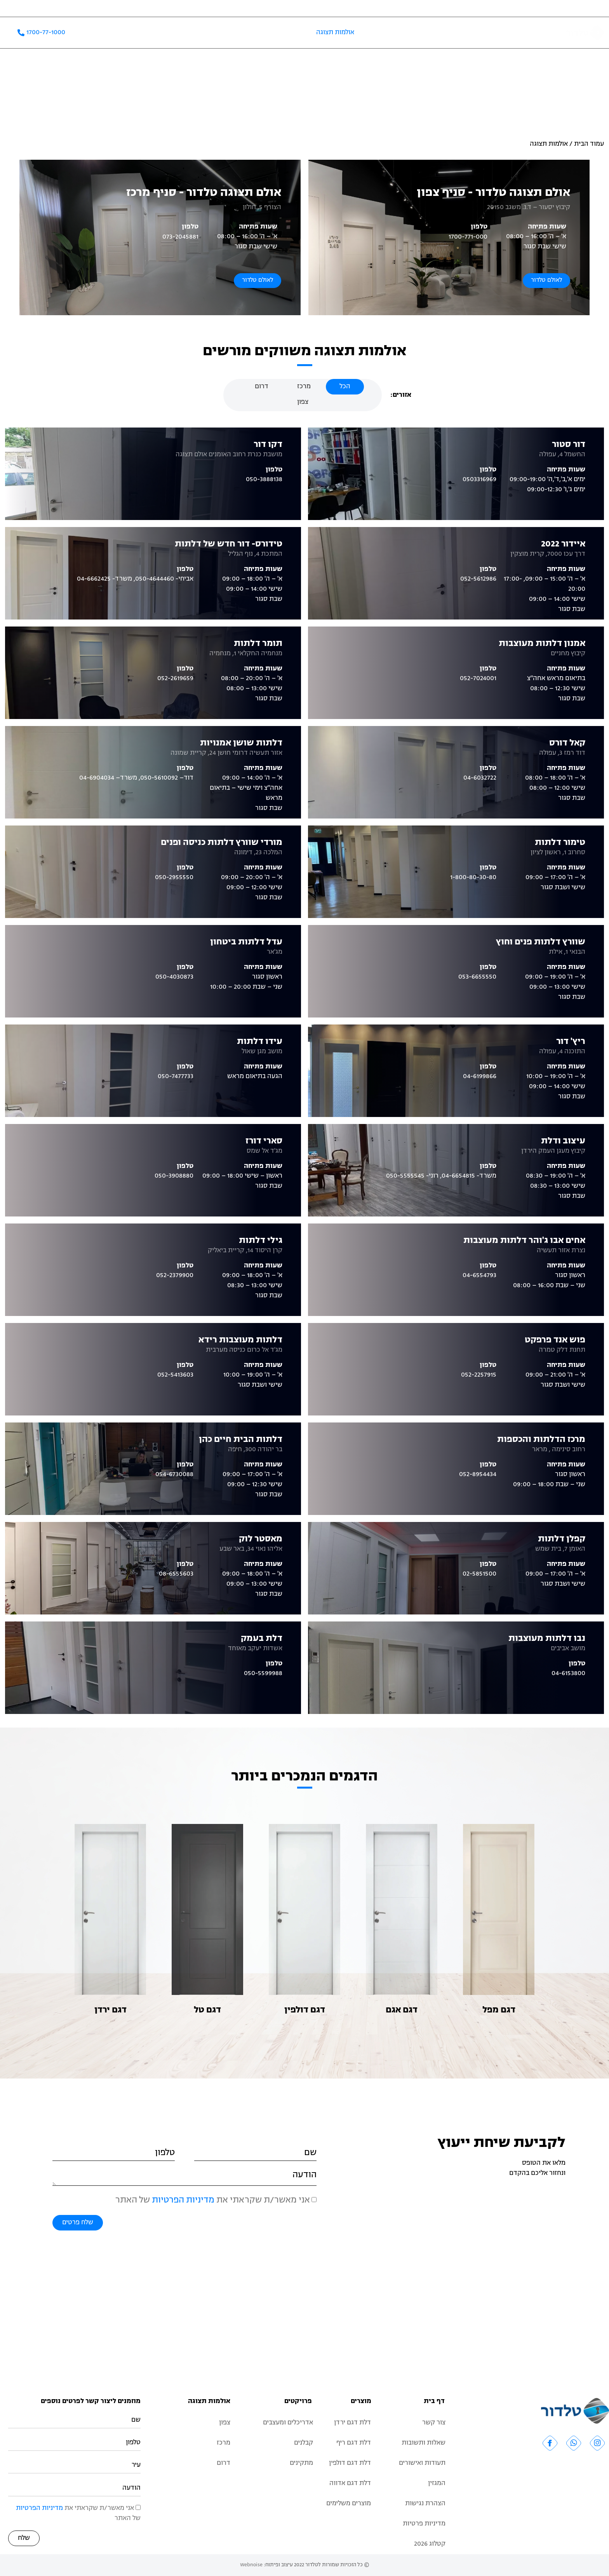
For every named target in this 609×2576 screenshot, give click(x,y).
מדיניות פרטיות (424, 2524)
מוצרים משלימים (396, 32)
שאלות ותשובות (230, 32)
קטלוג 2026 (172, 32)
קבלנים (112, 8)
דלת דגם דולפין (350, 2463)
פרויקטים (284, 32)
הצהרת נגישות (425, 2503)
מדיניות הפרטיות (183, 2200)
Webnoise (251, 2565)
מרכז (223, 2443)
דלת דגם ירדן (352, 2423)
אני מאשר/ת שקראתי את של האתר (212, 2200)
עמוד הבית (589, 144)
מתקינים (301, 2463)
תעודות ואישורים (77, 8)
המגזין (44, 8)
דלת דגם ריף (353, 2443)
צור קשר (21, 8)
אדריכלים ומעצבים (147, 8)
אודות (515, 32)
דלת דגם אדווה (350, 2483)
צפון (224, 2423)
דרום (223, 2463)
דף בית (434, 2401)
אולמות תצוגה (335, 32)
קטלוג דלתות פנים (462, 32)
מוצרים (361, 2401)
